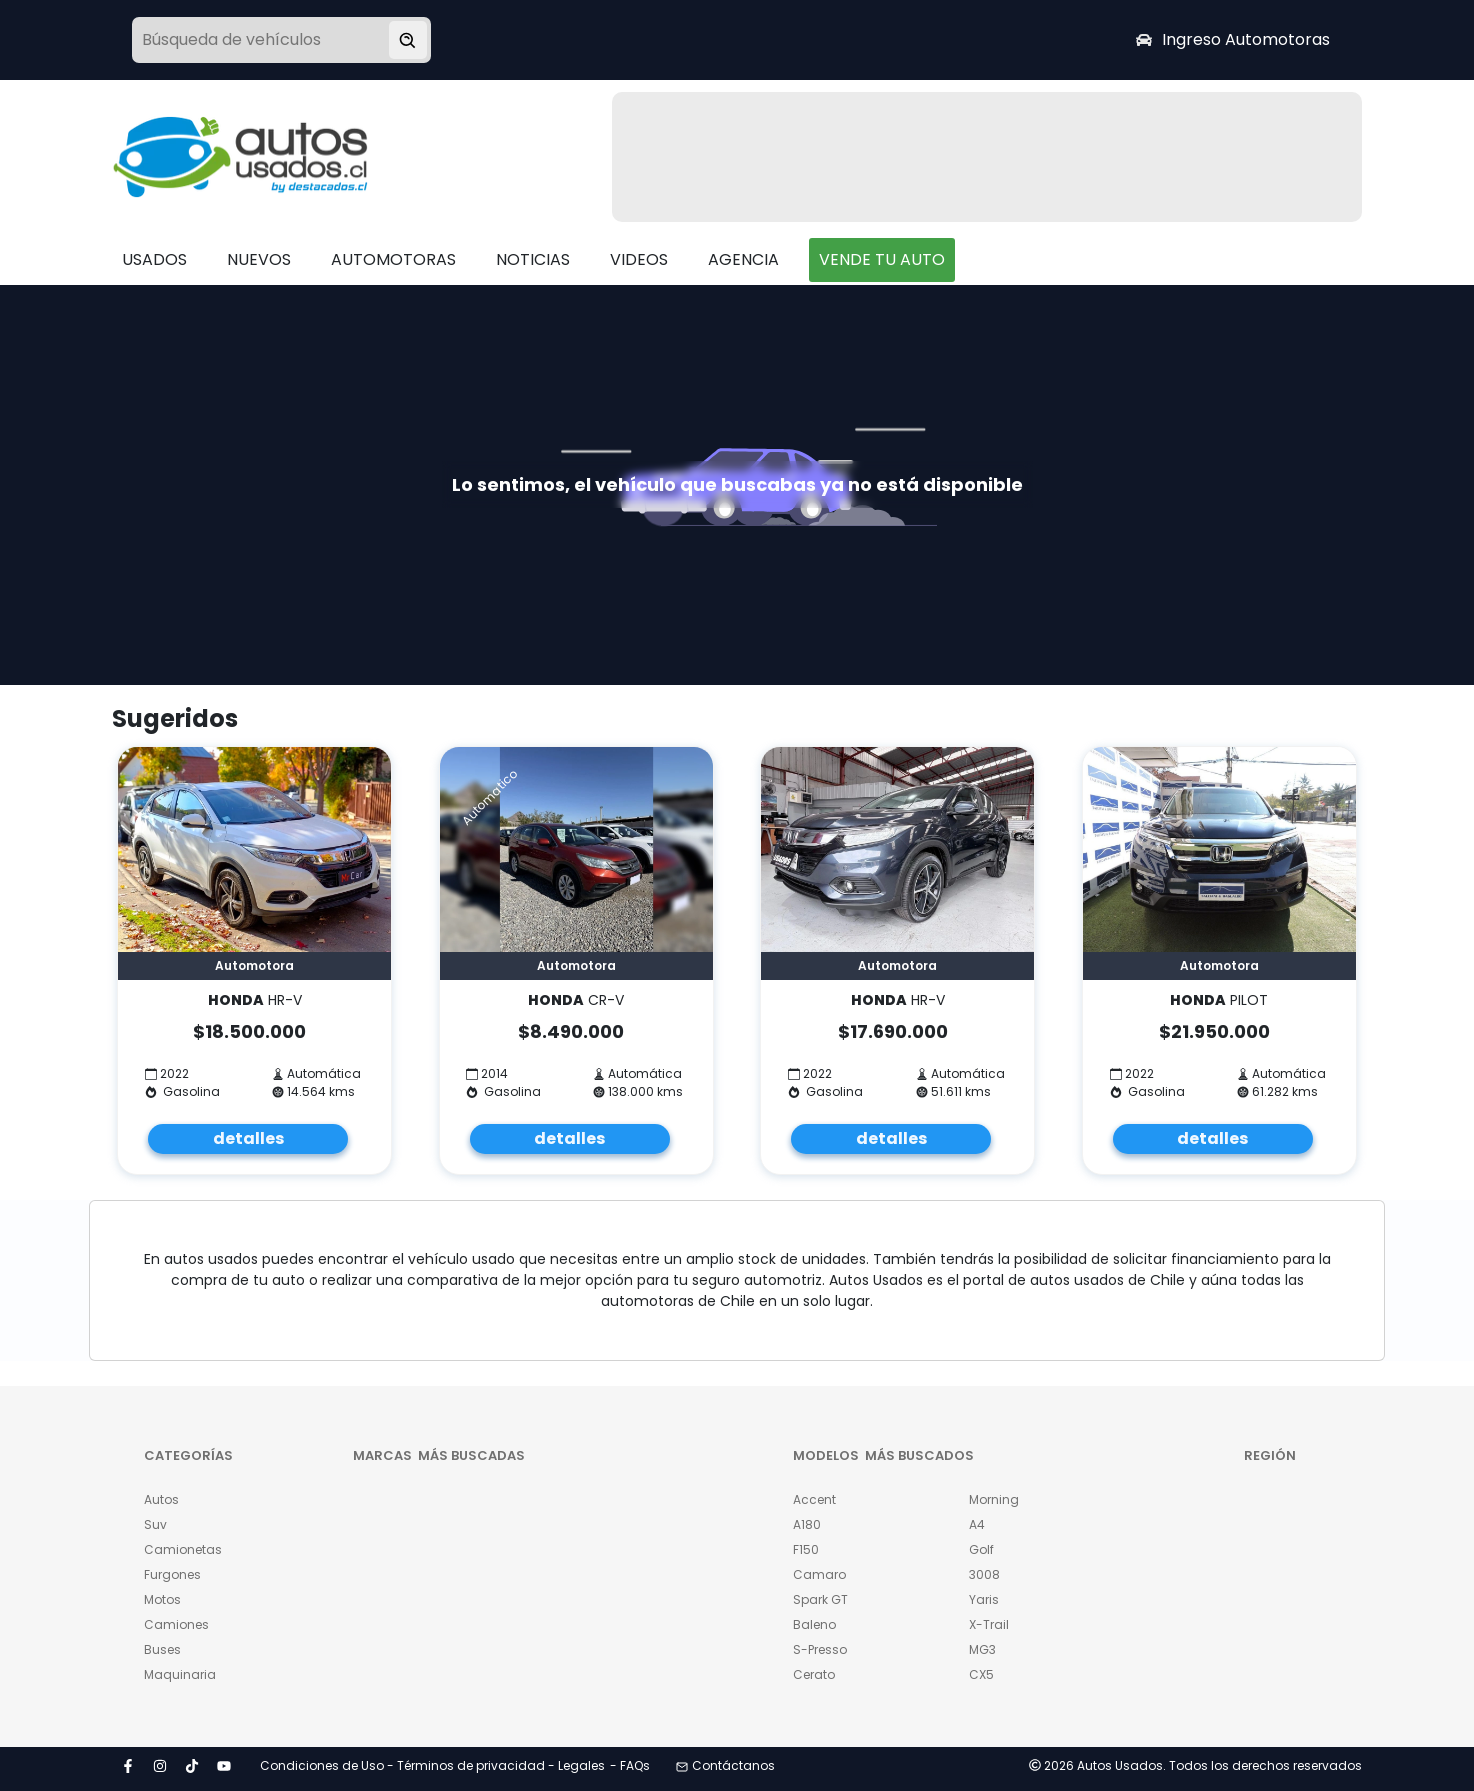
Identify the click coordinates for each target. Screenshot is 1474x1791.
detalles (248, 1138)
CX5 (981, 1674)
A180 (807, 1524)
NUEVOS (259, 259)
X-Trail (989, 1624)
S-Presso (820, 1649)
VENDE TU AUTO (882, 259)
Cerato (814, 1674)
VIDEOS (639, 259)
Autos (161, 1499)
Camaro (819, 1574)
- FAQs (630, 1765)
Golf (981, 1549)
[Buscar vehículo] (408, 40)
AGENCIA (743, 259)
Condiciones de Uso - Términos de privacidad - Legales (432, 1765)
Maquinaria (180, 1674)
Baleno (814, 1624)
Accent (814, 1499)
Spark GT (820, 1599)
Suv (155, 1524)
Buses (162, 1649)
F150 (806, 1549)
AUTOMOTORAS (393, 259)
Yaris (984, 1599)
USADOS (154, 259)
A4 (977, 1524)
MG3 (982, 1649)
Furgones (172, 1574)
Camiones (176, 1624)
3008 (984, 1574)
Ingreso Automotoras (1233, 39)
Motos (162, 1599)
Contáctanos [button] (725, 1765)
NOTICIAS (533, 259)
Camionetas (183, 1549)
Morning (994, 1499)
